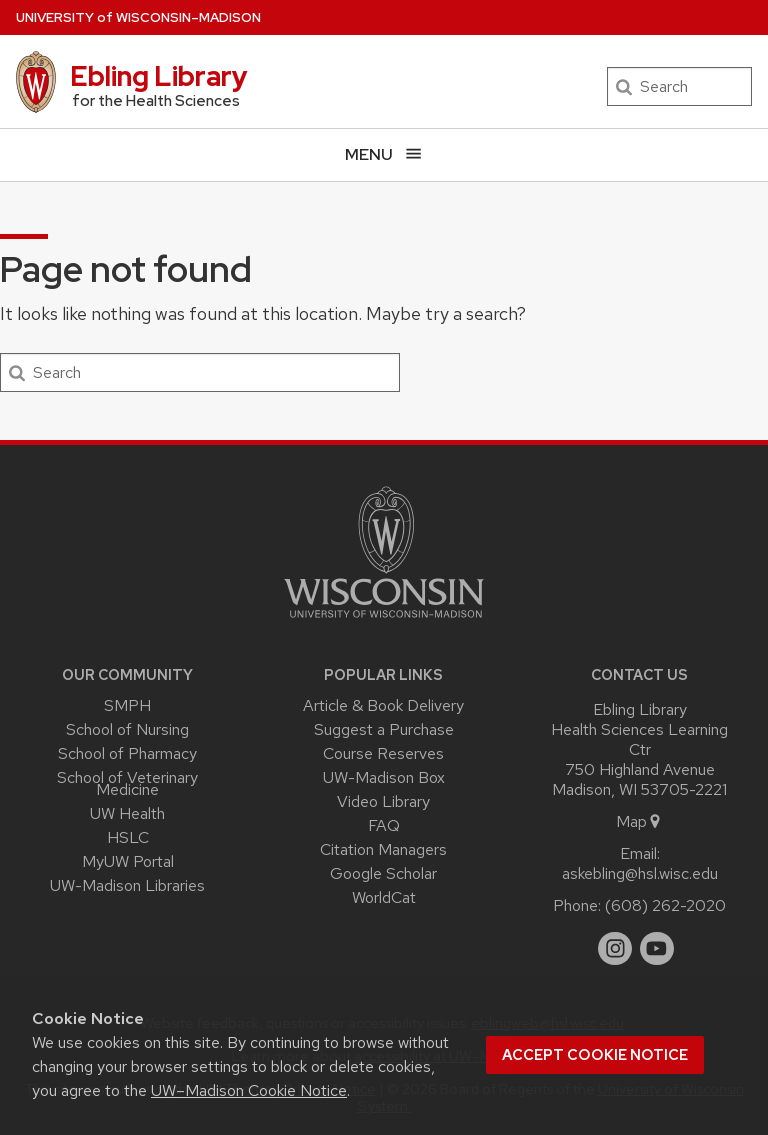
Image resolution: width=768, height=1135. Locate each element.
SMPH (127, 705)
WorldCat (384, 897)
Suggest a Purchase (384, 729)
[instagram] (615, 949)
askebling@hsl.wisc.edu (640, 873)
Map (639, 821)
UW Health (127, 813)
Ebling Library (159, 76)
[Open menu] (384, 154)
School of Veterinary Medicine (127, 784)
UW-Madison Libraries (127, 885)
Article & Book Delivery (383, 705)
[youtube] (657, 949)
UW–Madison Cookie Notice (249, 1090)
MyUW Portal (128, 861)
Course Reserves (383, 753)
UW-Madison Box (384, 777)
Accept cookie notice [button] (595, 1055)
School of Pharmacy (127, 753)
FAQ (384, 825)
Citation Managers (383, 849)
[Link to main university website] (384, 621)
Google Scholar (383, 873)
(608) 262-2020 (665, 905)
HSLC (128, 837)
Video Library (383, 801)
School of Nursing (127, 729)
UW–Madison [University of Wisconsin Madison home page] (138, 17)
